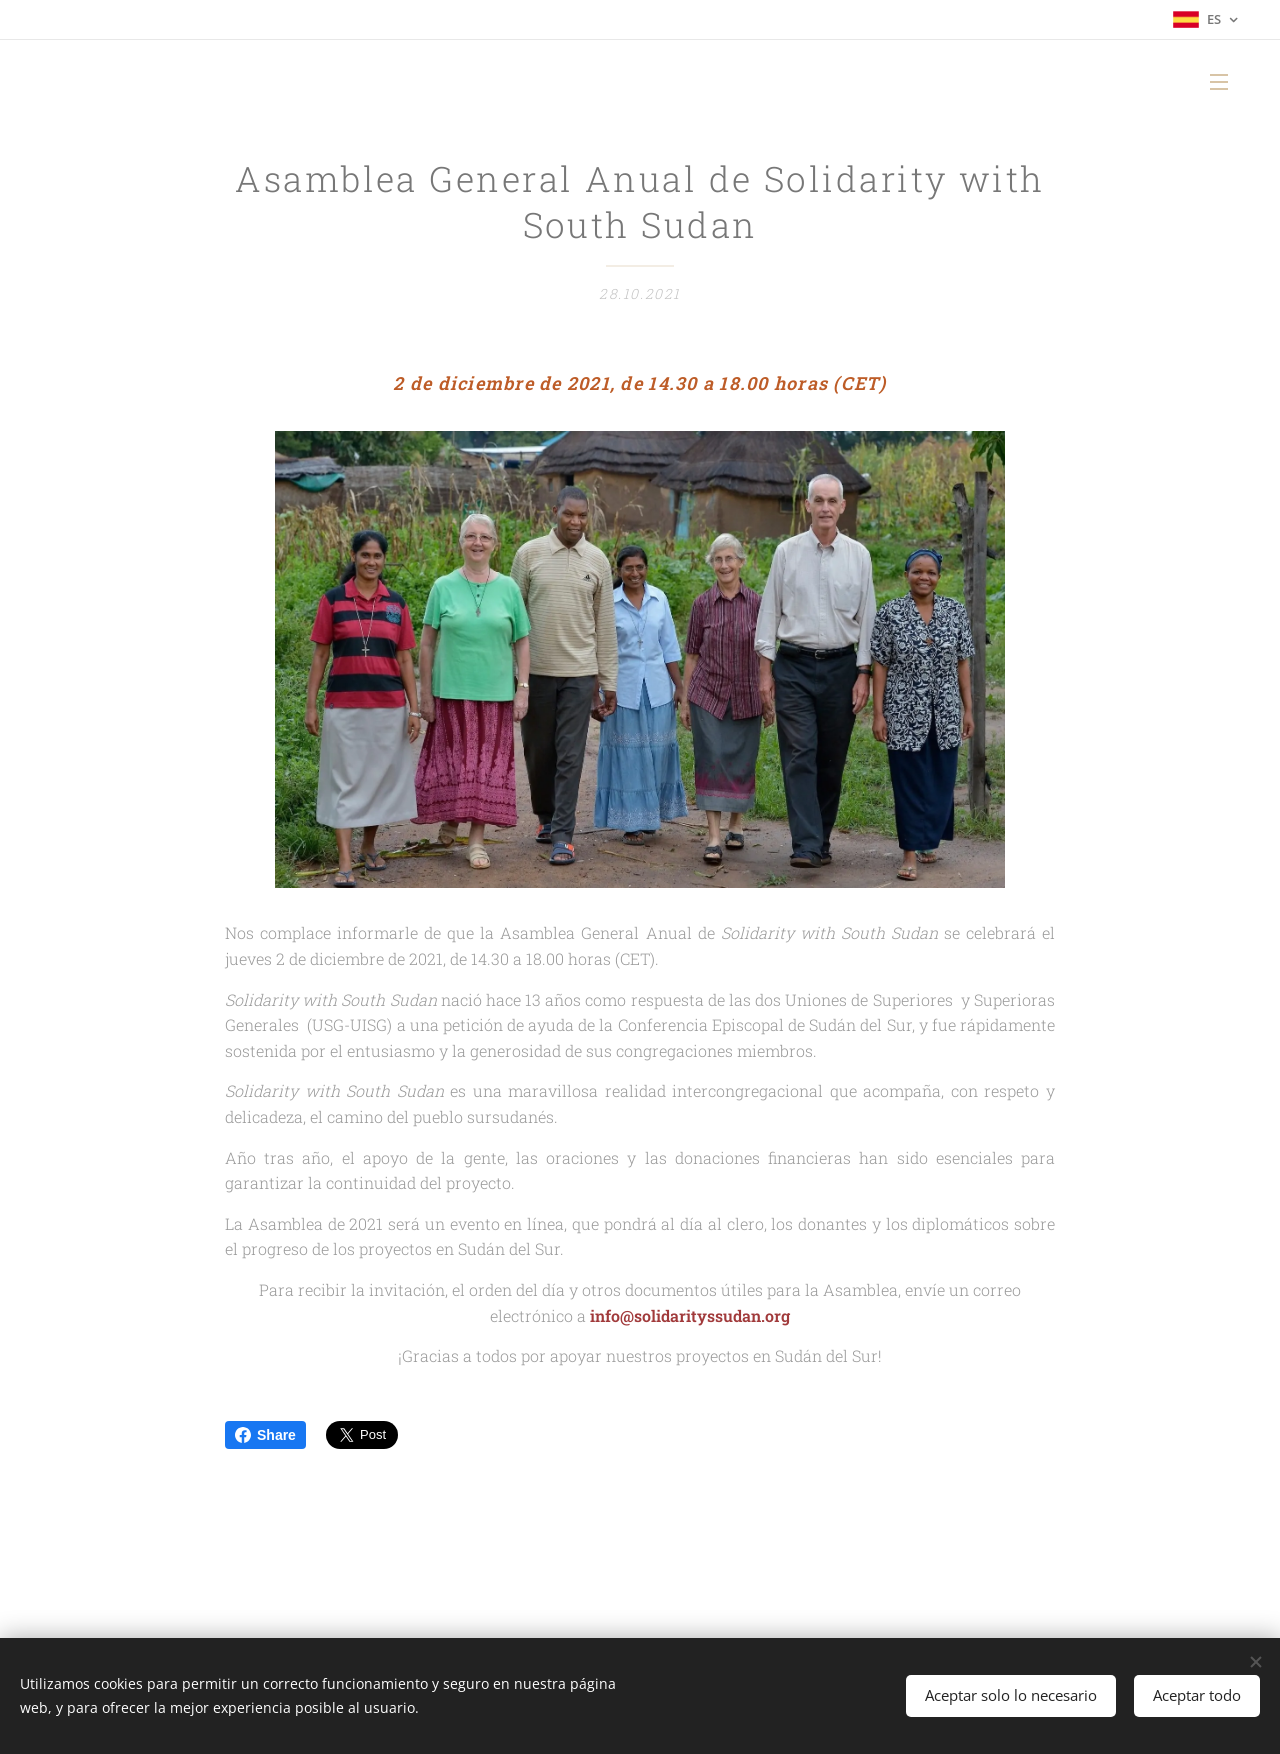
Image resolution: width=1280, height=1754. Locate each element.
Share (265, 1435)
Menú (1219, 82)
